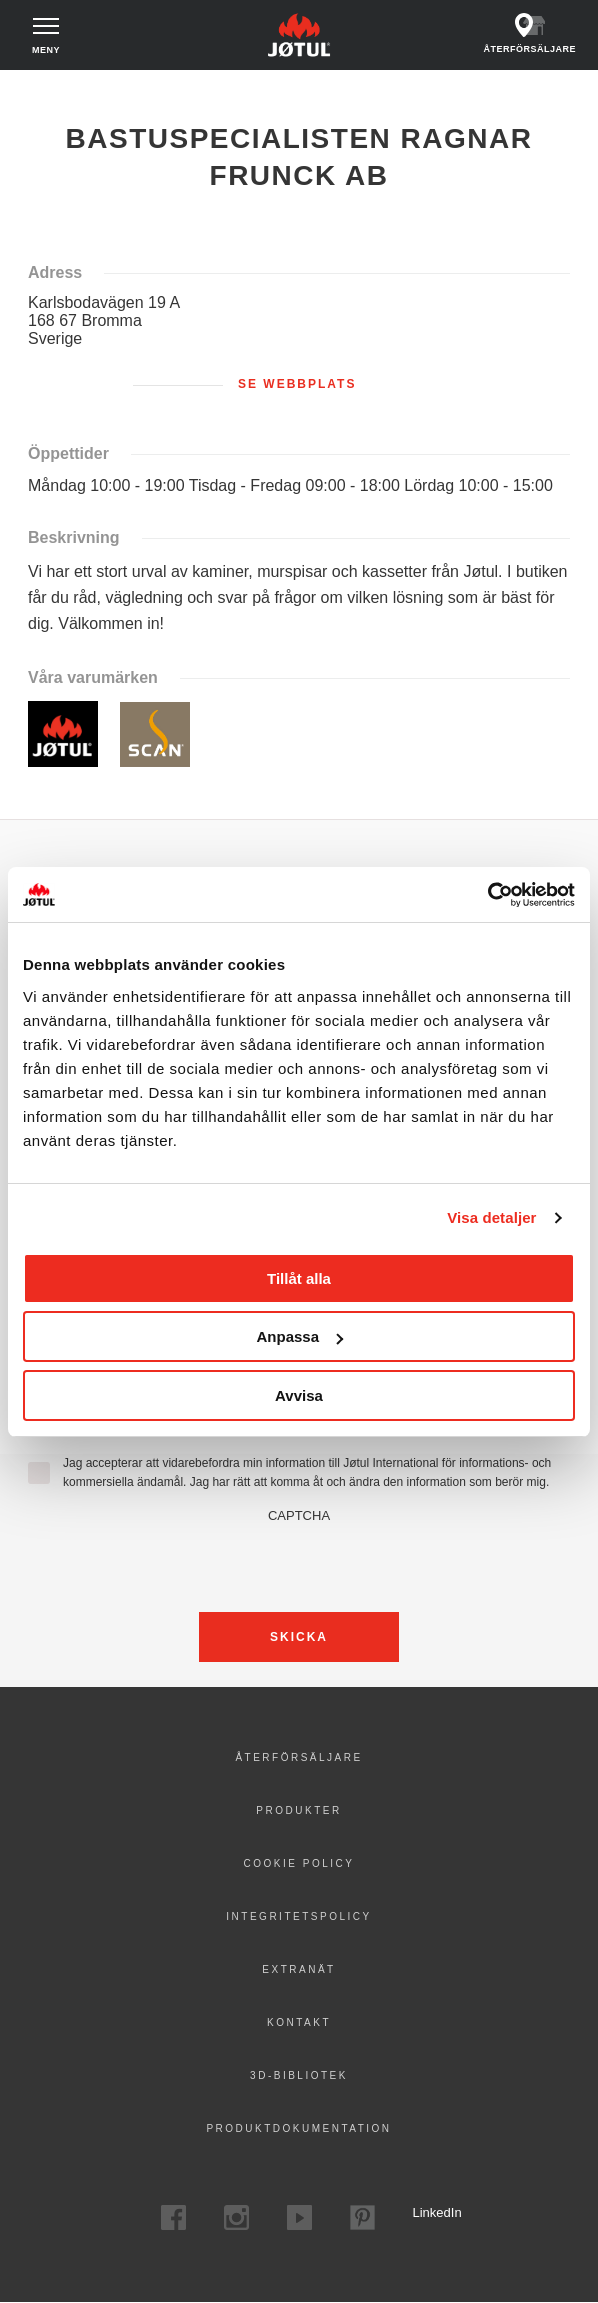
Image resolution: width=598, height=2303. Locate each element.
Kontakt (299, 2022)
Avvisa (299, 1395)
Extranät (298, 1969)
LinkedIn (425, 2212)
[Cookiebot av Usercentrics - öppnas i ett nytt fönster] (487, 895)
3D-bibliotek (299, 2075)
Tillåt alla (299, 1278)
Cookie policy (299, 1863)
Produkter (298, 1810)
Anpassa (299, 1336)
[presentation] (299, 1562)
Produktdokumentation (298, 2128)
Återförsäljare (298, 1757)
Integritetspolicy (298, 1916)
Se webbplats (297, 384)
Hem (38, 89)
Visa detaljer (491, 1217)
